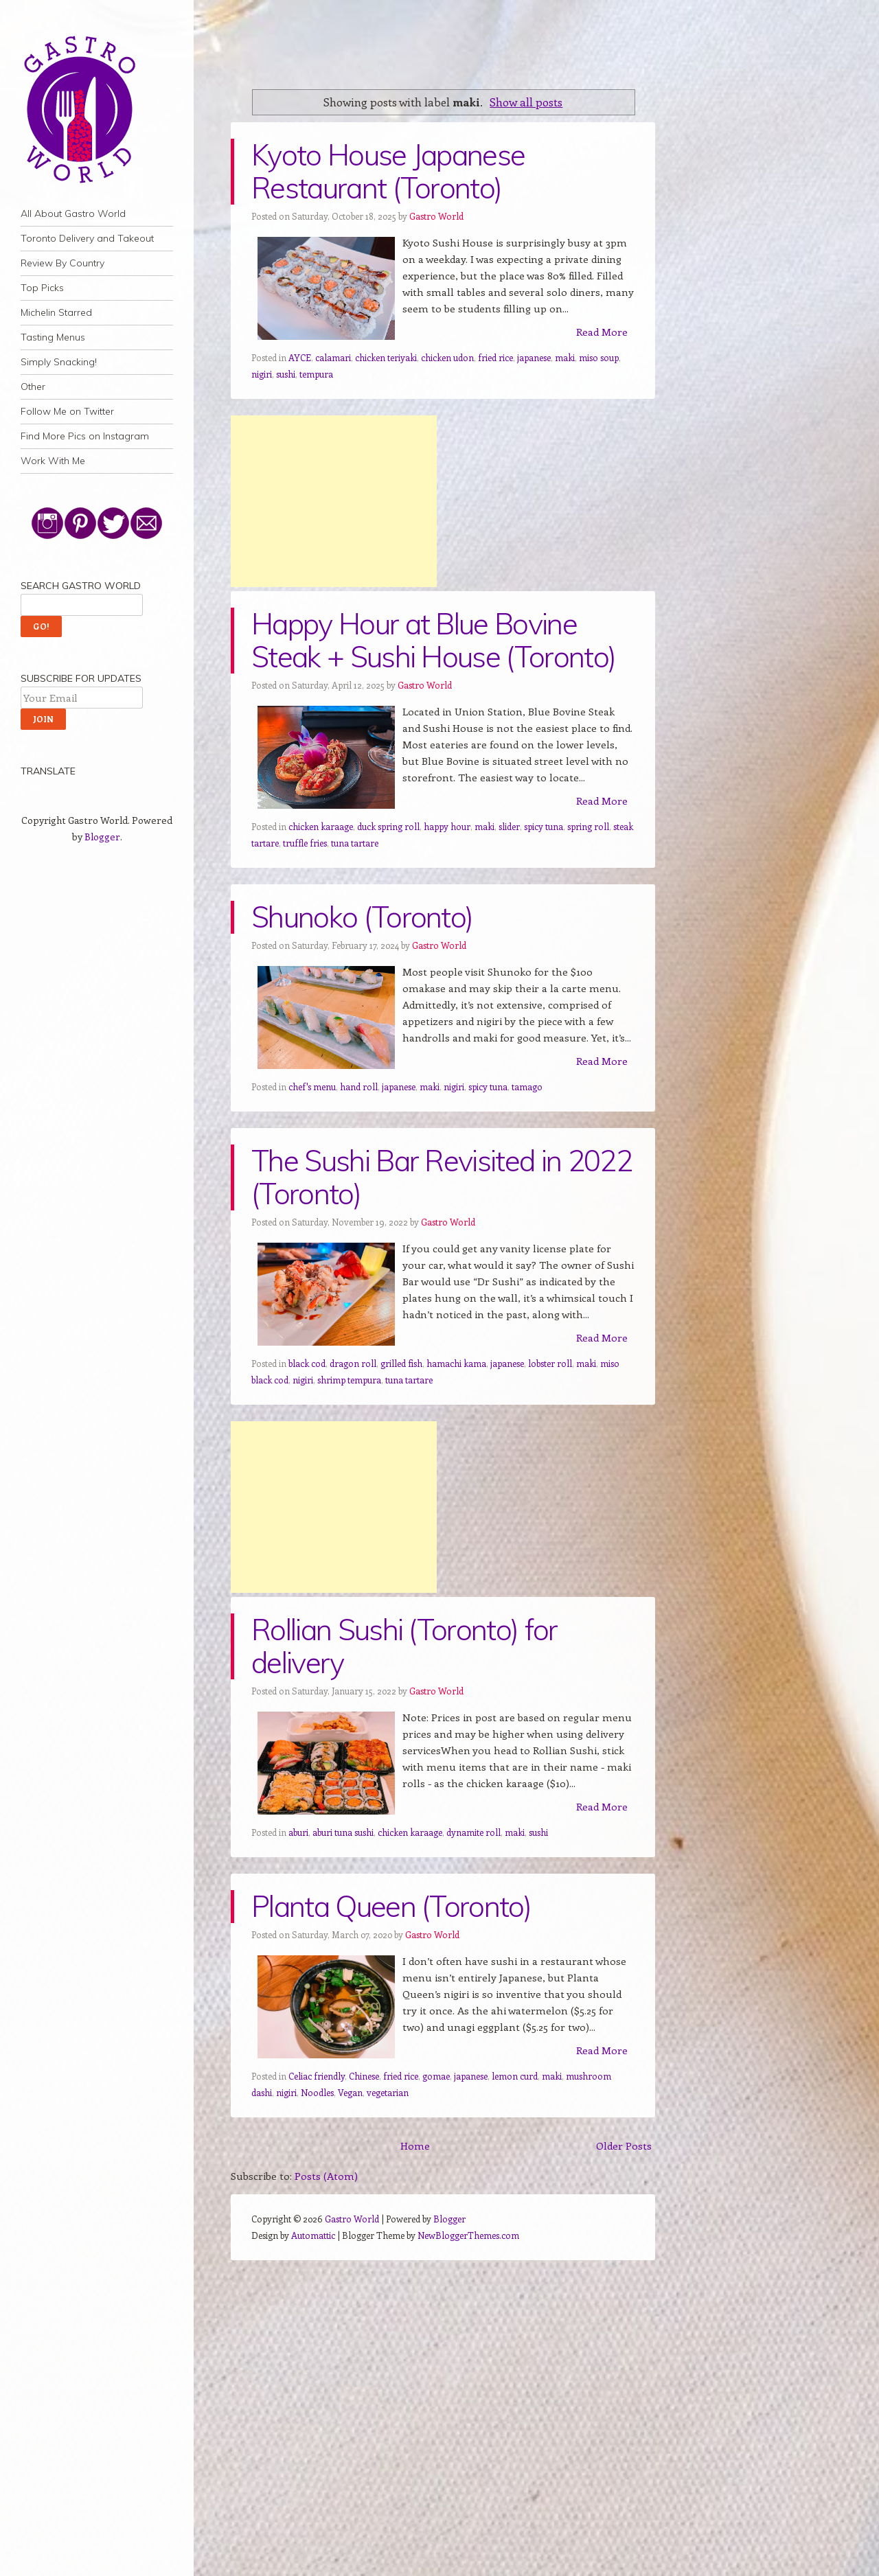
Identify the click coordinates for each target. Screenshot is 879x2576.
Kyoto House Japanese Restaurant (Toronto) (388, 171)
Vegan (350, 2092)
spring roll (588, 826)
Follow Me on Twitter (67, 411)
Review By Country (62, 263)
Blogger (102, 836)
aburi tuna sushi (343, 1832)
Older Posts (624, 2145)
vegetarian (388, 2092)
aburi (298, 1832)
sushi (285, 374)
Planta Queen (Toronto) (391, 1906)
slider (509, 826)
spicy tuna (543, 826)
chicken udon (447, 357)
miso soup (599, 357)
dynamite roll (473, 1832)
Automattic (313, 2235)
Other (33, 386)
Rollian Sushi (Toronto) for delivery (404, 1646)
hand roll (359, 1086)
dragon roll (353, 1363)
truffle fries (305, 843)
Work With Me (53, 461)
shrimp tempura (349, 1379)
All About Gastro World (73, 213)
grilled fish (401, 1363)
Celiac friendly (316, 2076)
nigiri (261, 374)
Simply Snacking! (59, 362)
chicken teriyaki (386, 357)
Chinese (364, 2076)
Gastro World (436, 216)
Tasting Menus (53, 337)
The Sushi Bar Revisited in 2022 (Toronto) (441, 1177)
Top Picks (42, 287)
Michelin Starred (56, 312)
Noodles (317, 2092)
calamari (333, 357)
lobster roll (550, 1363)
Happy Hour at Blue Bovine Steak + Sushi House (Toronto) (433, 640)
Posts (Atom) (326, 2176)
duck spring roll (388, 826)
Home (415, 2145)
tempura (316, 374)
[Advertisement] (334, 501)
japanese (534, 357)
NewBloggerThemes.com (468, 2235)
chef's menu (312, 1086)
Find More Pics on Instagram (85, 436)
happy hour (447, 826)
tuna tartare (354, 843)
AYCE (299, 357)
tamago (527, 1086)
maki (565, 357)
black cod (307, 1363)
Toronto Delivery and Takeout (87, 238)
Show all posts (526, 101)
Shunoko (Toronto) (361, 917)
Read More (602, 331)
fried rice (495, 357)
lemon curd (515, 2076)
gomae (436, 2076)
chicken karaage (320, 826)
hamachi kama (456, 1363)
